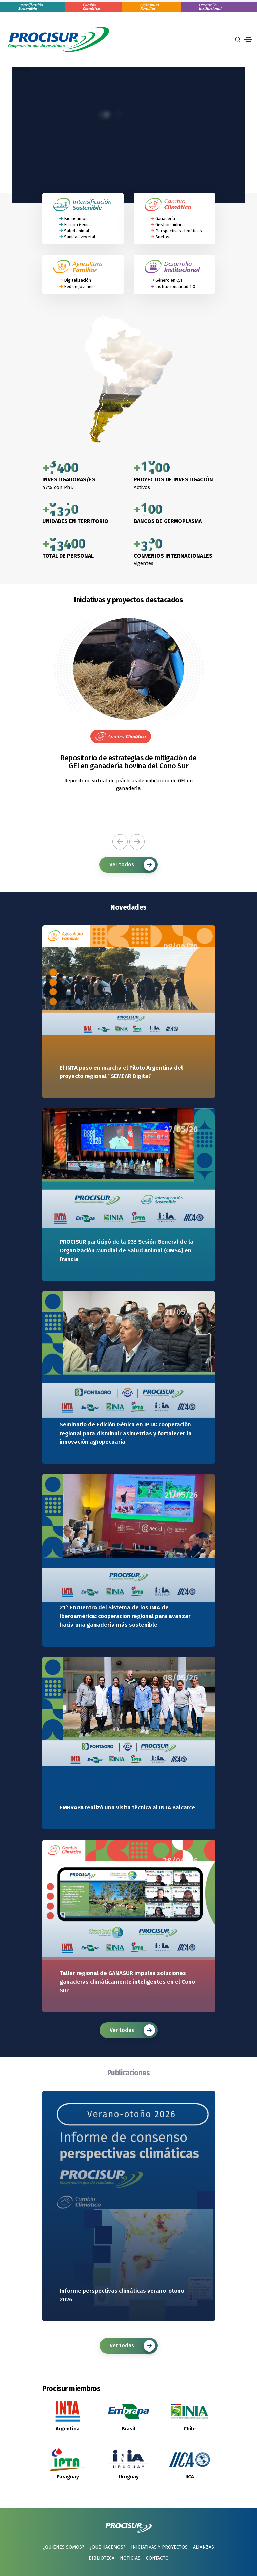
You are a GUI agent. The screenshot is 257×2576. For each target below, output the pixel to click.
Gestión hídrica (170, 224)
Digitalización (77, 280)
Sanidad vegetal (79, 236)
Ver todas (132, 2030)
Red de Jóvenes (79, 286)
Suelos (162, 236)
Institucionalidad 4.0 (175, 286)
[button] (120, 841)
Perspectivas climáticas (178, 230)
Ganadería (165, 218)
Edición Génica (78, 224)
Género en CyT (169, 280)
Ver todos (132, 865)
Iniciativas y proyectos (159, 2547)
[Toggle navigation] (248, 39)
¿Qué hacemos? (108, 2547)
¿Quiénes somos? (63, 2547)
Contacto (157, 2558)
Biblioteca (101, 2558)
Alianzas (203, 2547)
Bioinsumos (76, 218)
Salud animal (76, 230)
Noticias (130, 2558)
